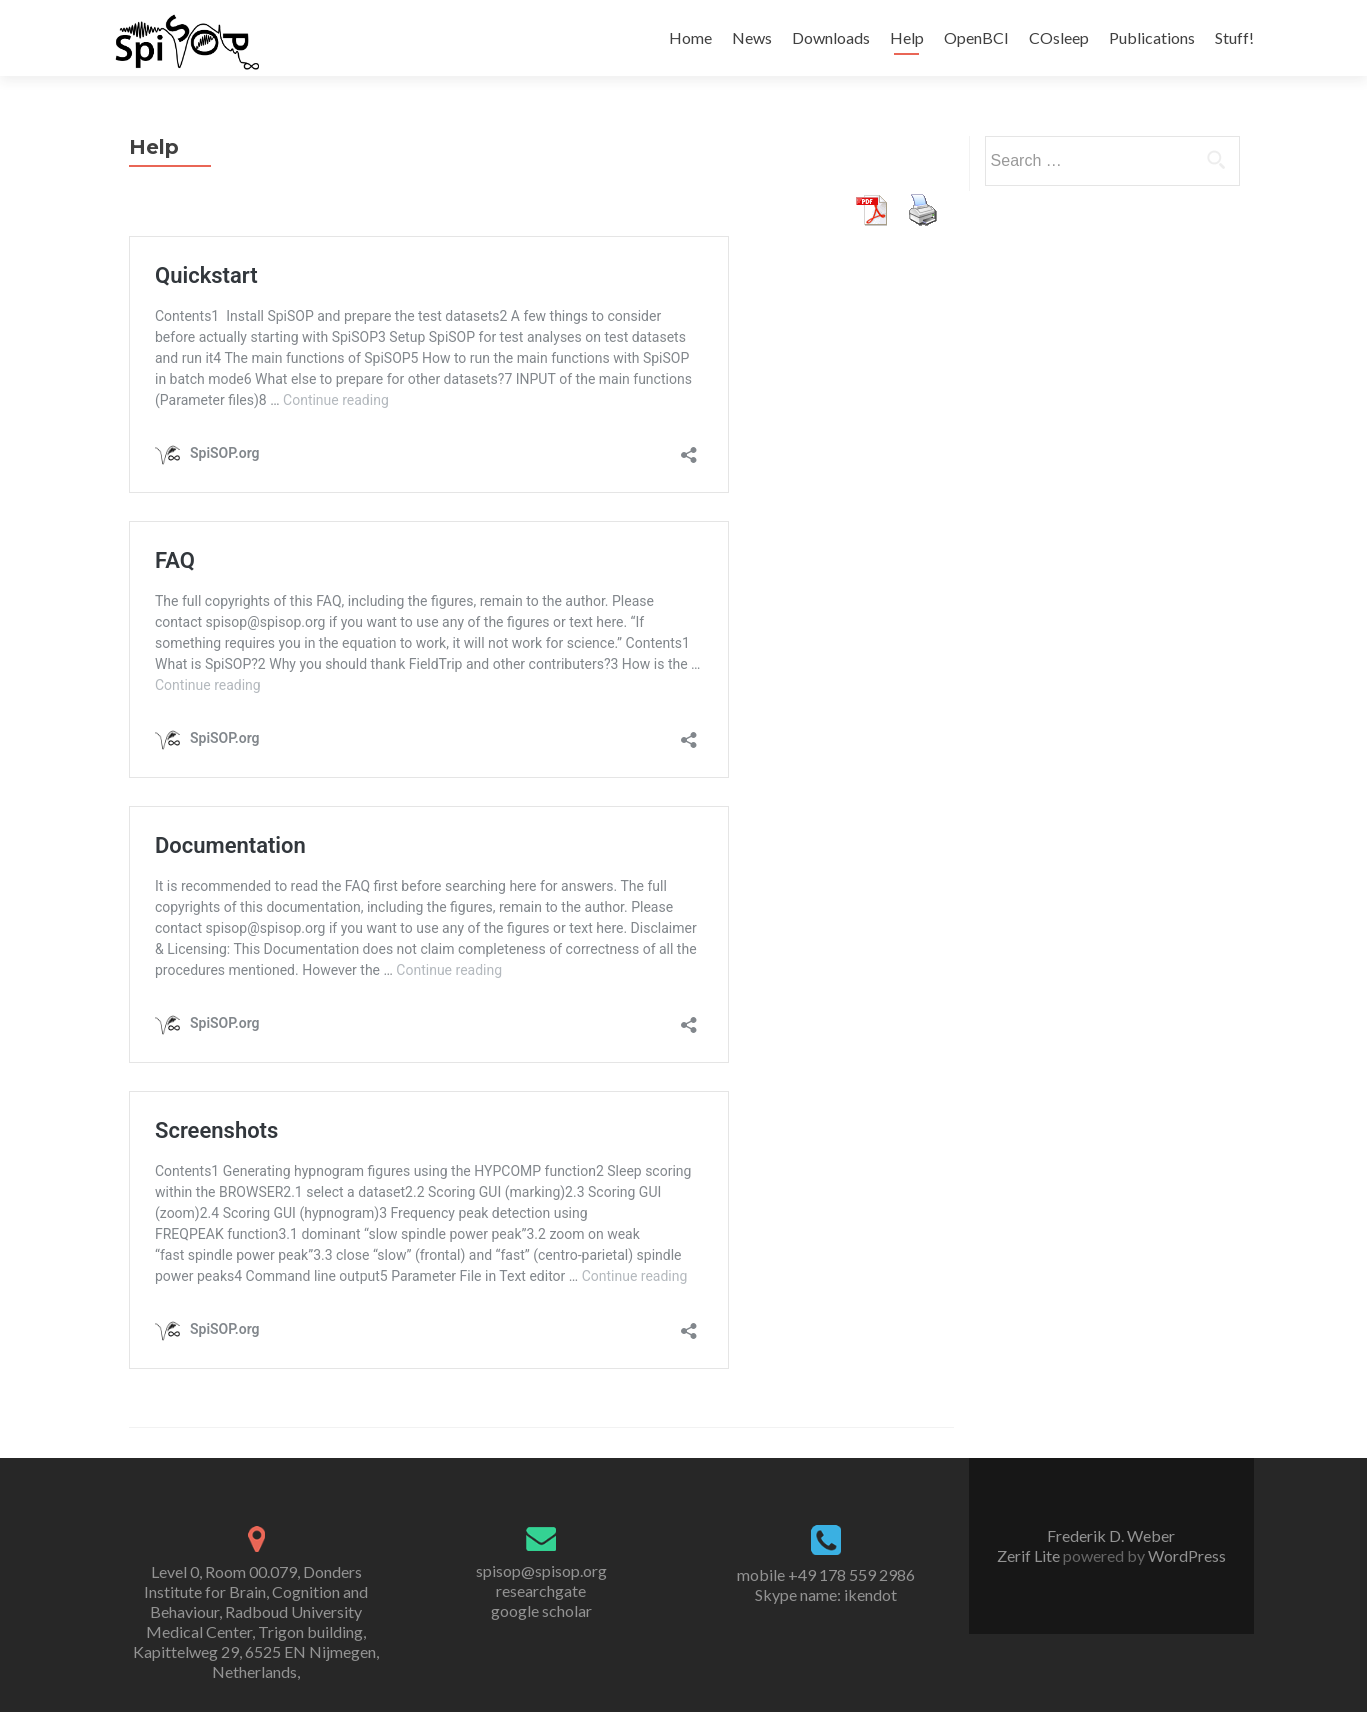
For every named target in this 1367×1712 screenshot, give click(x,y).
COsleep (1059, 37)
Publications (1152, 37)
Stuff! (1234, 37)
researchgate (541, 1590)
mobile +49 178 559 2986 (826, 1574)
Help (907, 37)
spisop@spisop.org (541, 1570)
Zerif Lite (1030, 1555)
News (752, 37)
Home (690, 37)
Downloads (831, 37)
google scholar (541, 1610)
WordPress (1185, 1555)
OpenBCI (976, 37)
